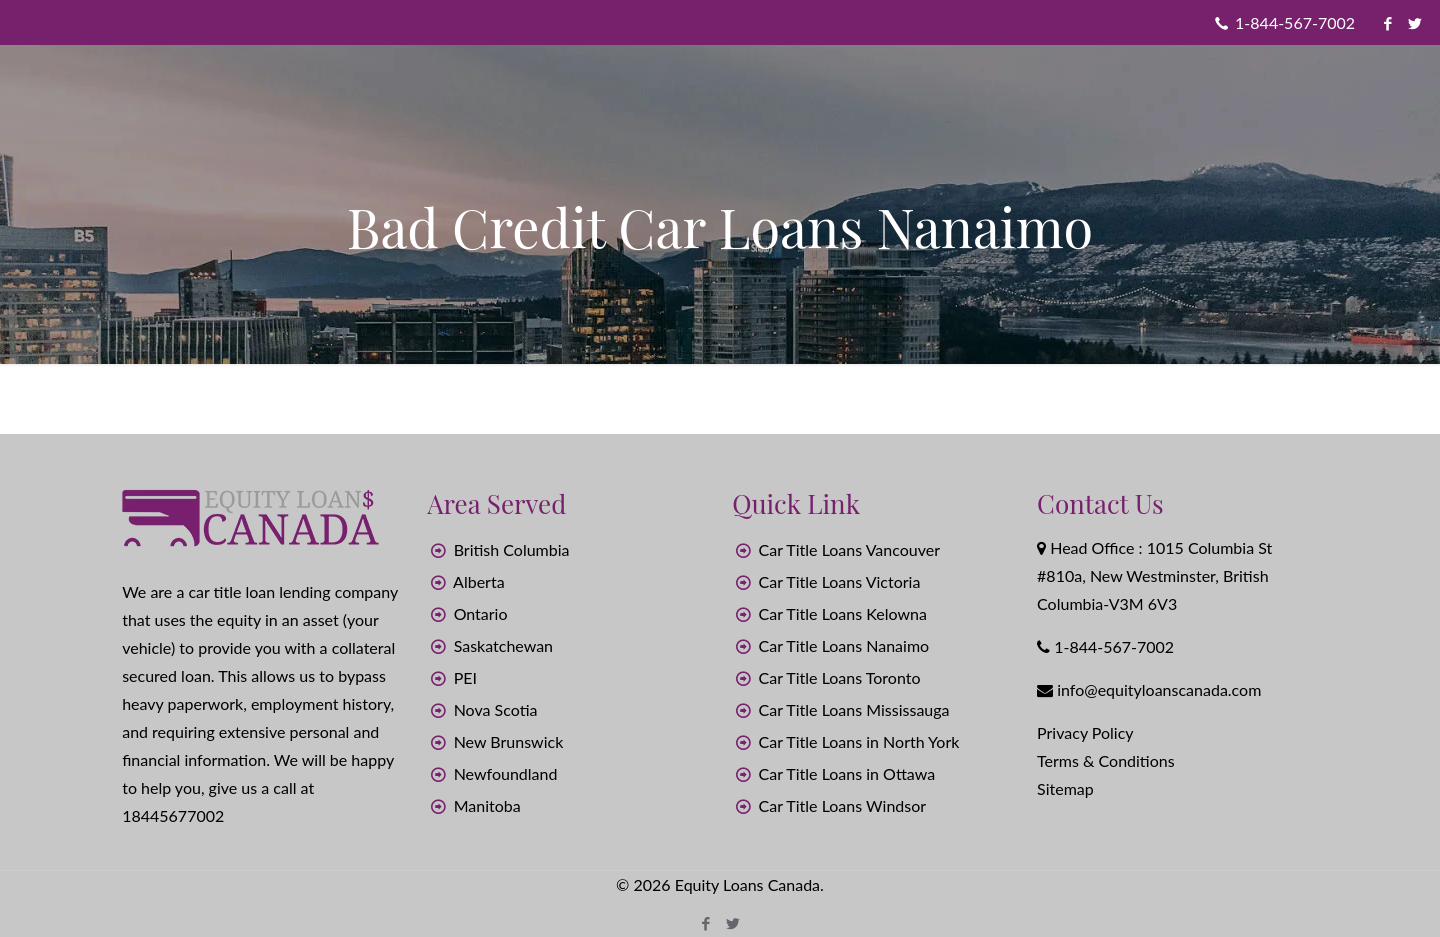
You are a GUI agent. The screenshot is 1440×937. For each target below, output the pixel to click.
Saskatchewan (503, 645)
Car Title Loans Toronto (840, 677)
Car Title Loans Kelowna (843, 613)
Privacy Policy (1085, 732)
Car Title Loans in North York (859, 741)
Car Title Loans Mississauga (854, 709)
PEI (465, 677)
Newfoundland (506, 773)
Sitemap (1065, 788)
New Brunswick (509, 741)
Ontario (481, 613)
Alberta (479, 581)
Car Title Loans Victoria (840, 581)
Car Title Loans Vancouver (849, 549)
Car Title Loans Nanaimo (844, 645)
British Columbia (512, 549)
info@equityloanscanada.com (1159, 689)
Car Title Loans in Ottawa (847, 773)
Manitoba (487, 805)
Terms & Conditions (1106, 760)
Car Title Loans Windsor (843, 805)
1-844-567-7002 (1295, 22)
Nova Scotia (496, 709)
